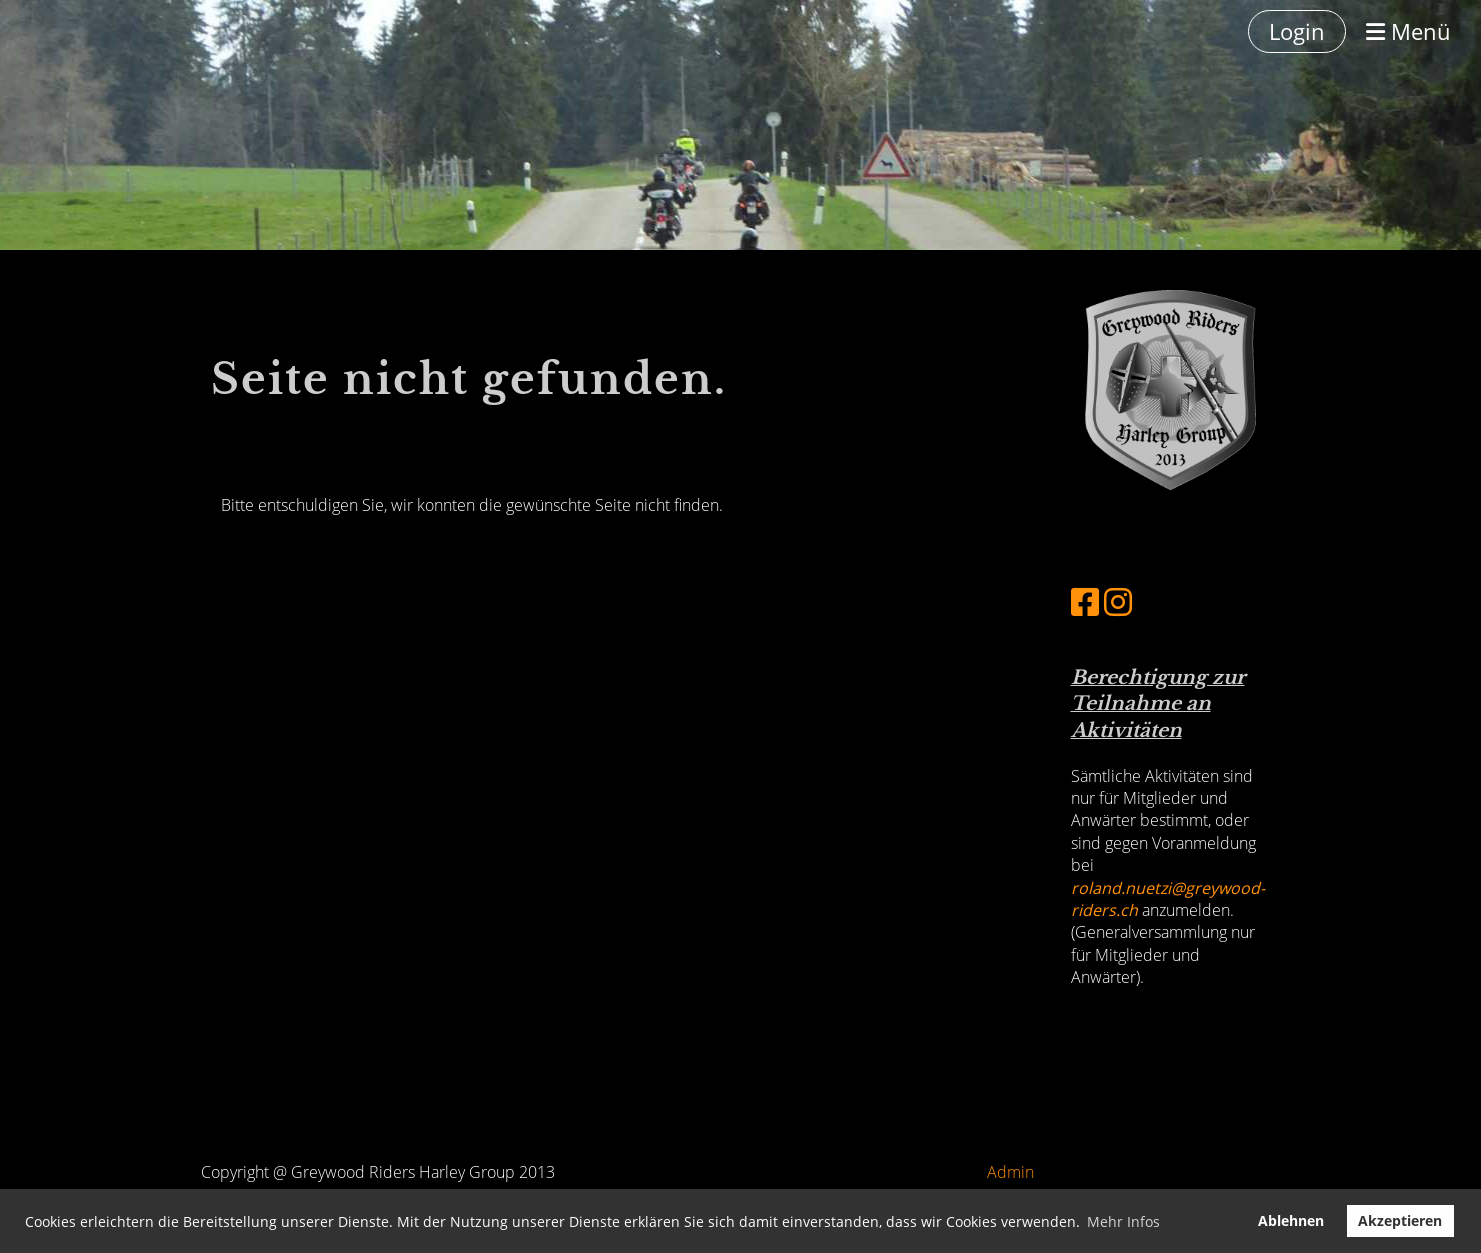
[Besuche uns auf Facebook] (1085, 601)
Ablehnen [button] (1291, 1220)
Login (1297, 31)
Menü (1408, 31)
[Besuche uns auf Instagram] (1118, 601)
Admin (1010, 1172)
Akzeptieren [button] (1400, 1220)
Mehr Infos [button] (1123, 1221)
